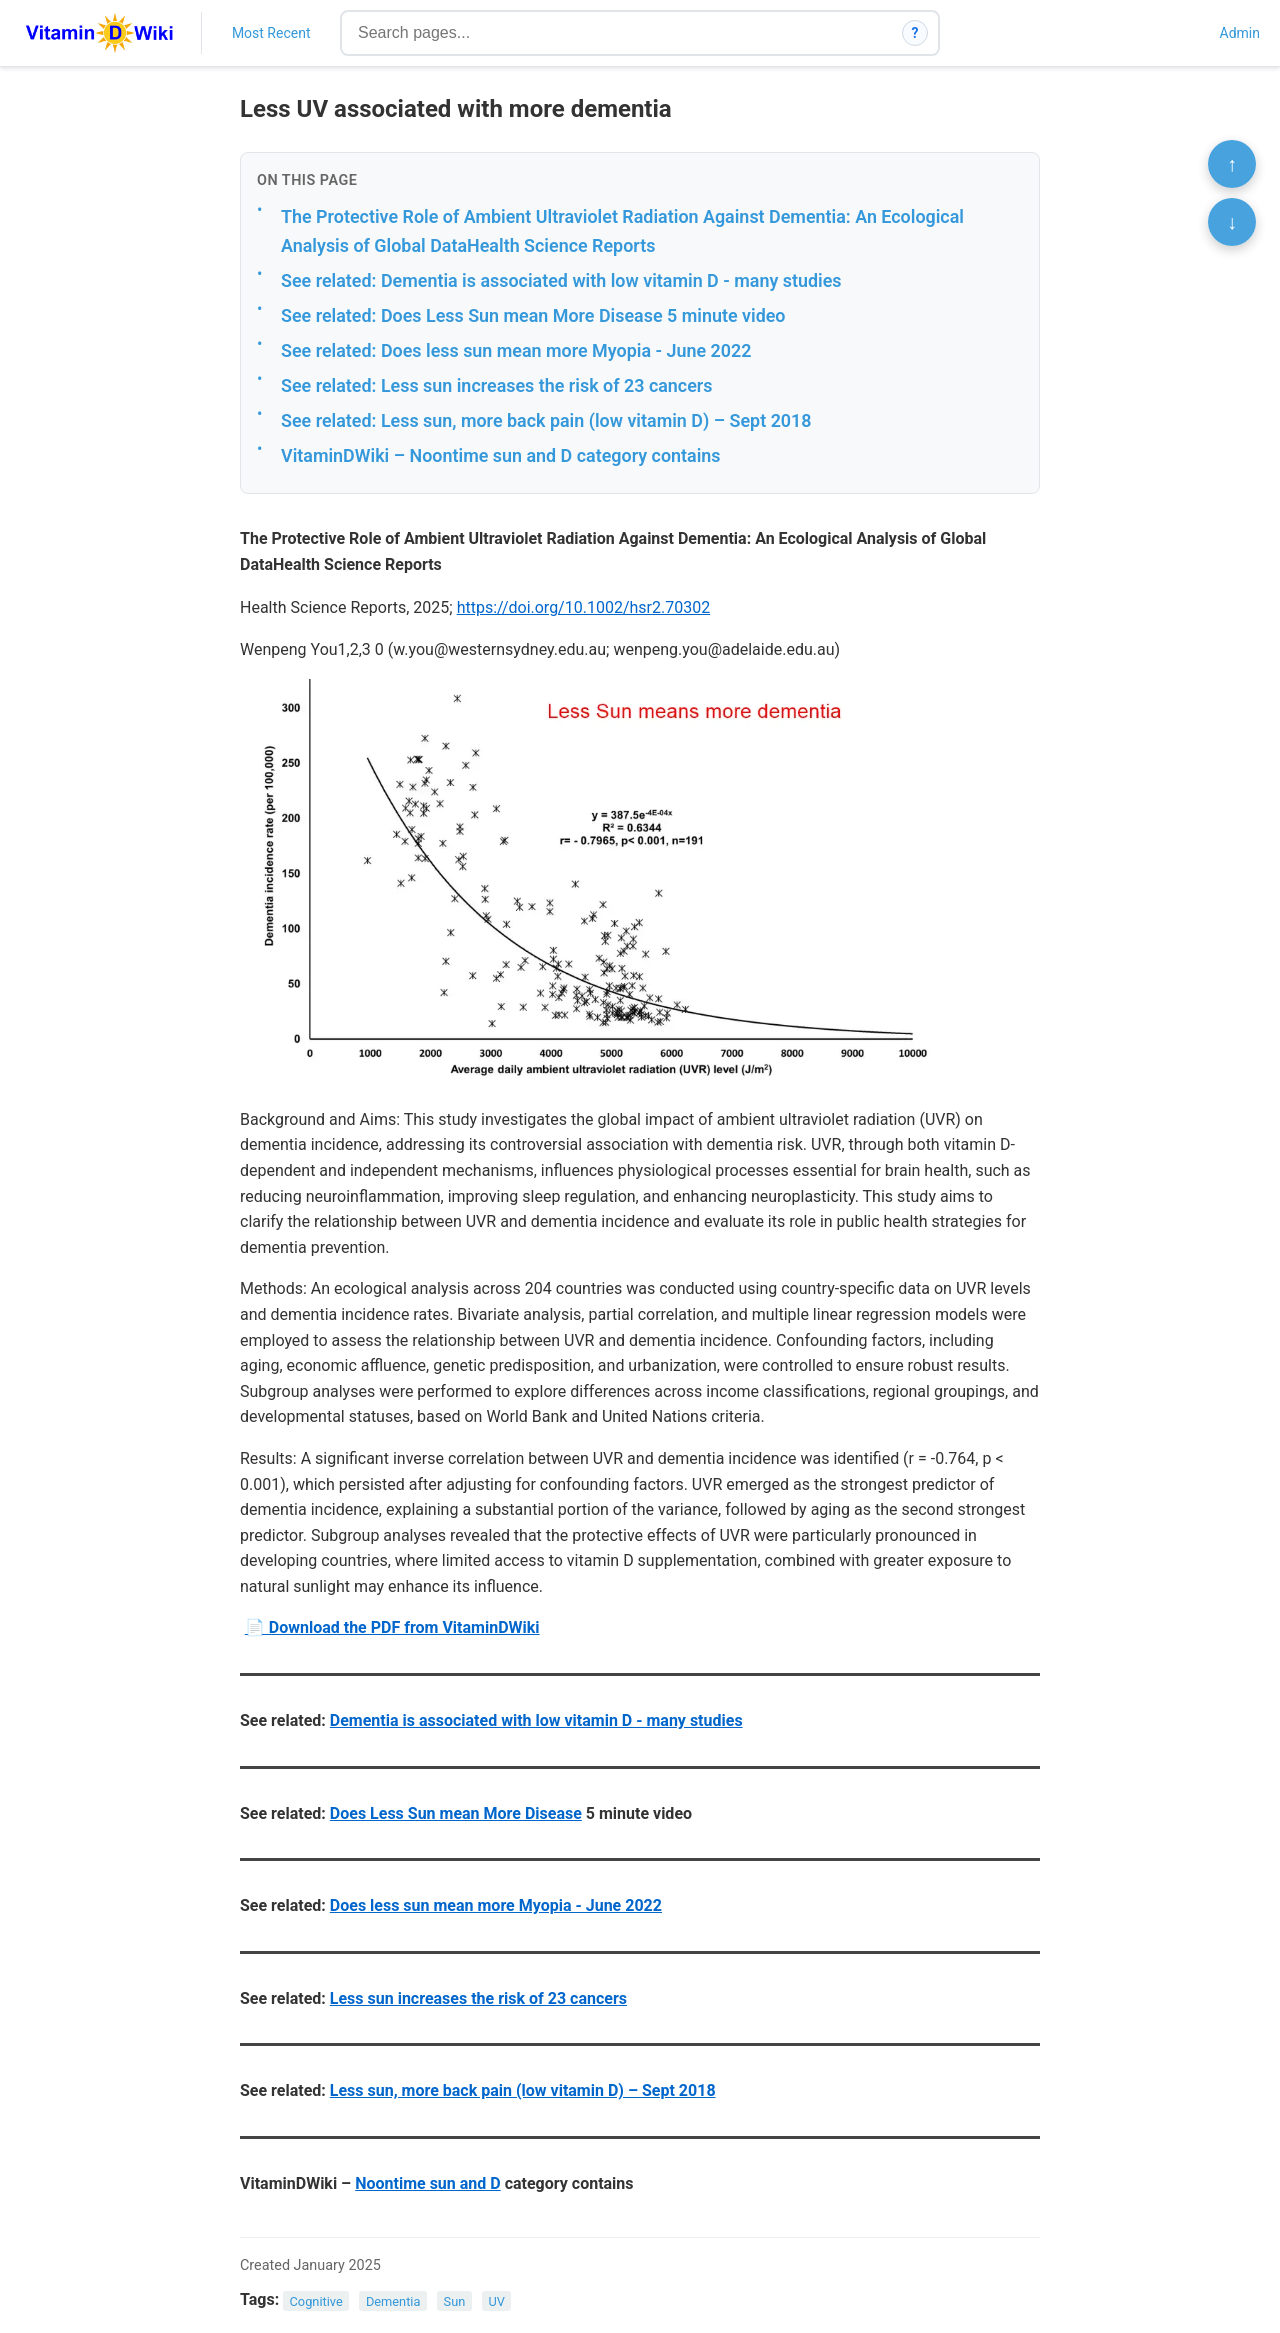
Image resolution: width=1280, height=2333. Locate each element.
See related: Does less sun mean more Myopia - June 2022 (516, 350)
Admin (1240, 33)
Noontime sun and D (427, 2183)
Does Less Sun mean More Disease (456, 1813)
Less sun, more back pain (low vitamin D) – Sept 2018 (523, 2090)
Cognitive (316, 2300)
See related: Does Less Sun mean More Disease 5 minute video (533, 315)
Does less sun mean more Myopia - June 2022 (496, 1905)
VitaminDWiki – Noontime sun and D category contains (501, 455)
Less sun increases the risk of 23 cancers (478, 1998)
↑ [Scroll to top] (1232, 164)
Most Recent (271, 33)
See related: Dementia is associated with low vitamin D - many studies (561, 280)
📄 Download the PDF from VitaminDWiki (392, 1627)
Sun (455, 2300)
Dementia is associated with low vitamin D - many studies (536, 1720)
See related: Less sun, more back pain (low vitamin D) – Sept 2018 (546, 420)
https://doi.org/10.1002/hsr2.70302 (584, 607)
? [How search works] (915, 33)
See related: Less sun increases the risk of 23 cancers (496, 385)
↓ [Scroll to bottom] (1232, 222)
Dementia (393, 2300)
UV (496, 2300)
